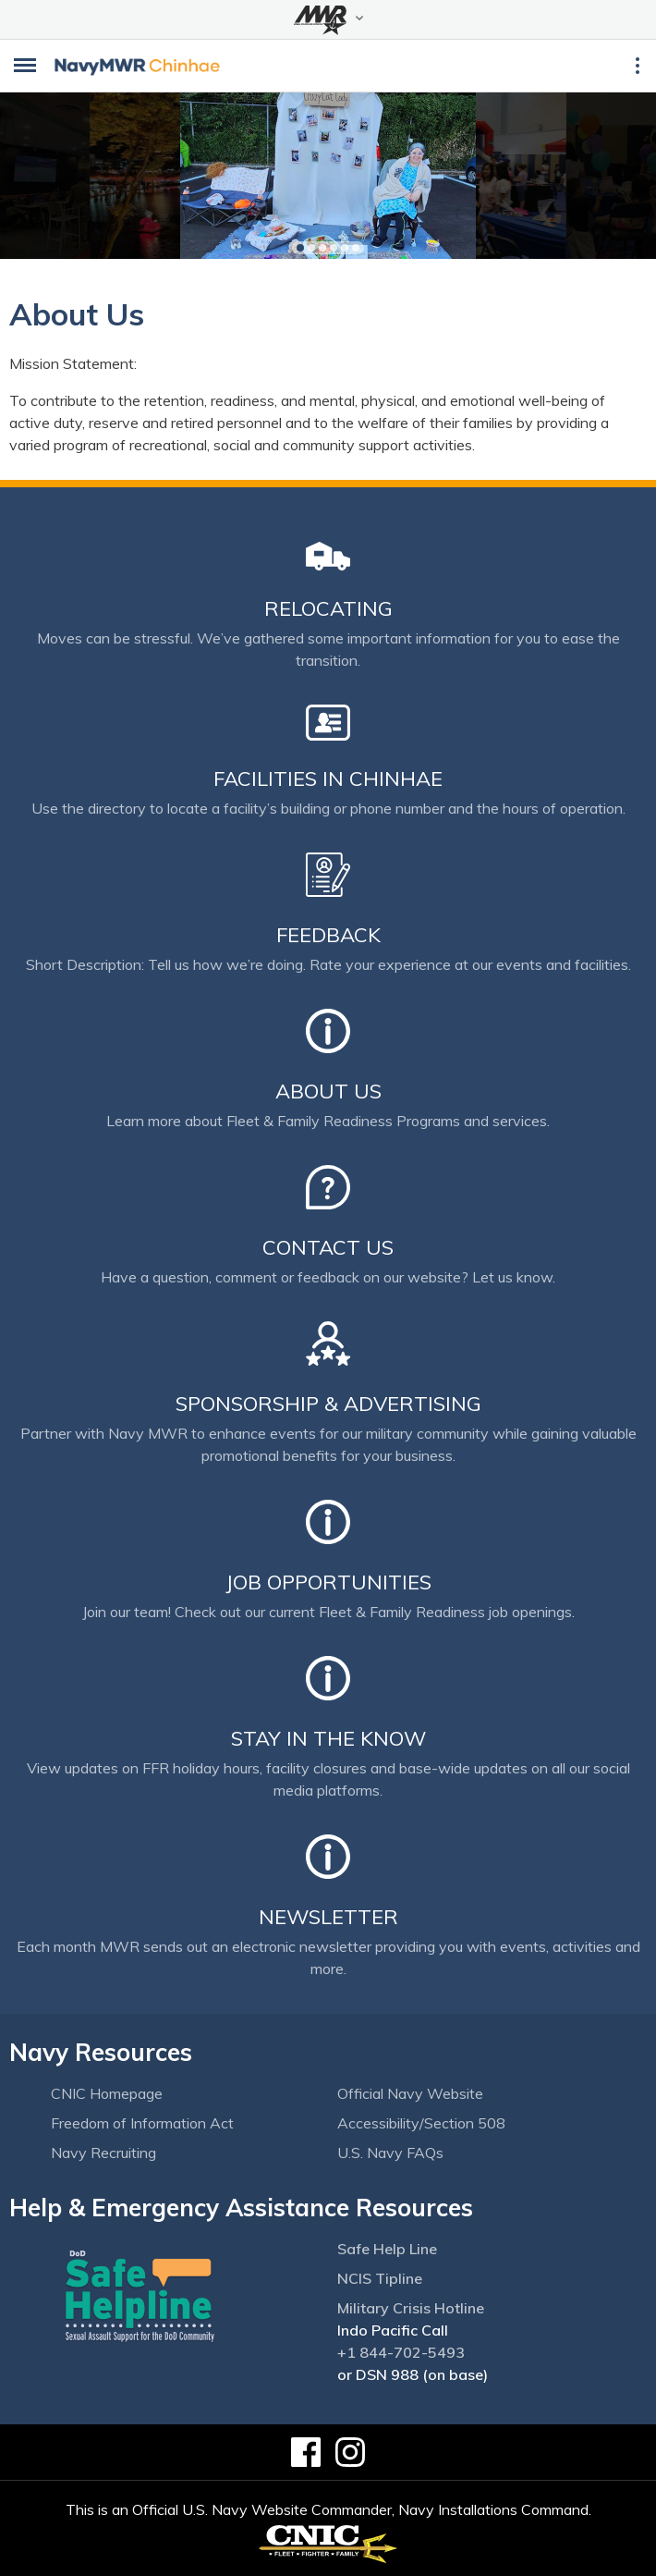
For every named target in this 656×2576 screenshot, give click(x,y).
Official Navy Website (410, 2093)
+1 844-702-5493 (401, 2352)
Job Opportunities (328, 1582)
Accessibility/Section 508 (421, 2123)
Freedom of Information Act (142, 2123)
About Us (328, 1091)
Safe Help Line (387, 2248)
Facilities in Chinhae (328, 778)
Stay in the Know (328, 1738)
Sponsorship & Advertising (328, 1404)
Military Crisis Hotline (410, 2308)
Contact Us (328, 1247)
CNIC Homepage (107, 2093)
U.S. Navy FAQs (390, 2152)
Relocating (328, 608)
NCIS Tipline (379, 2278)
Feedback (328, 935)
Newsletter (328, 1917)
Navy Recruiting (103, 2152)
